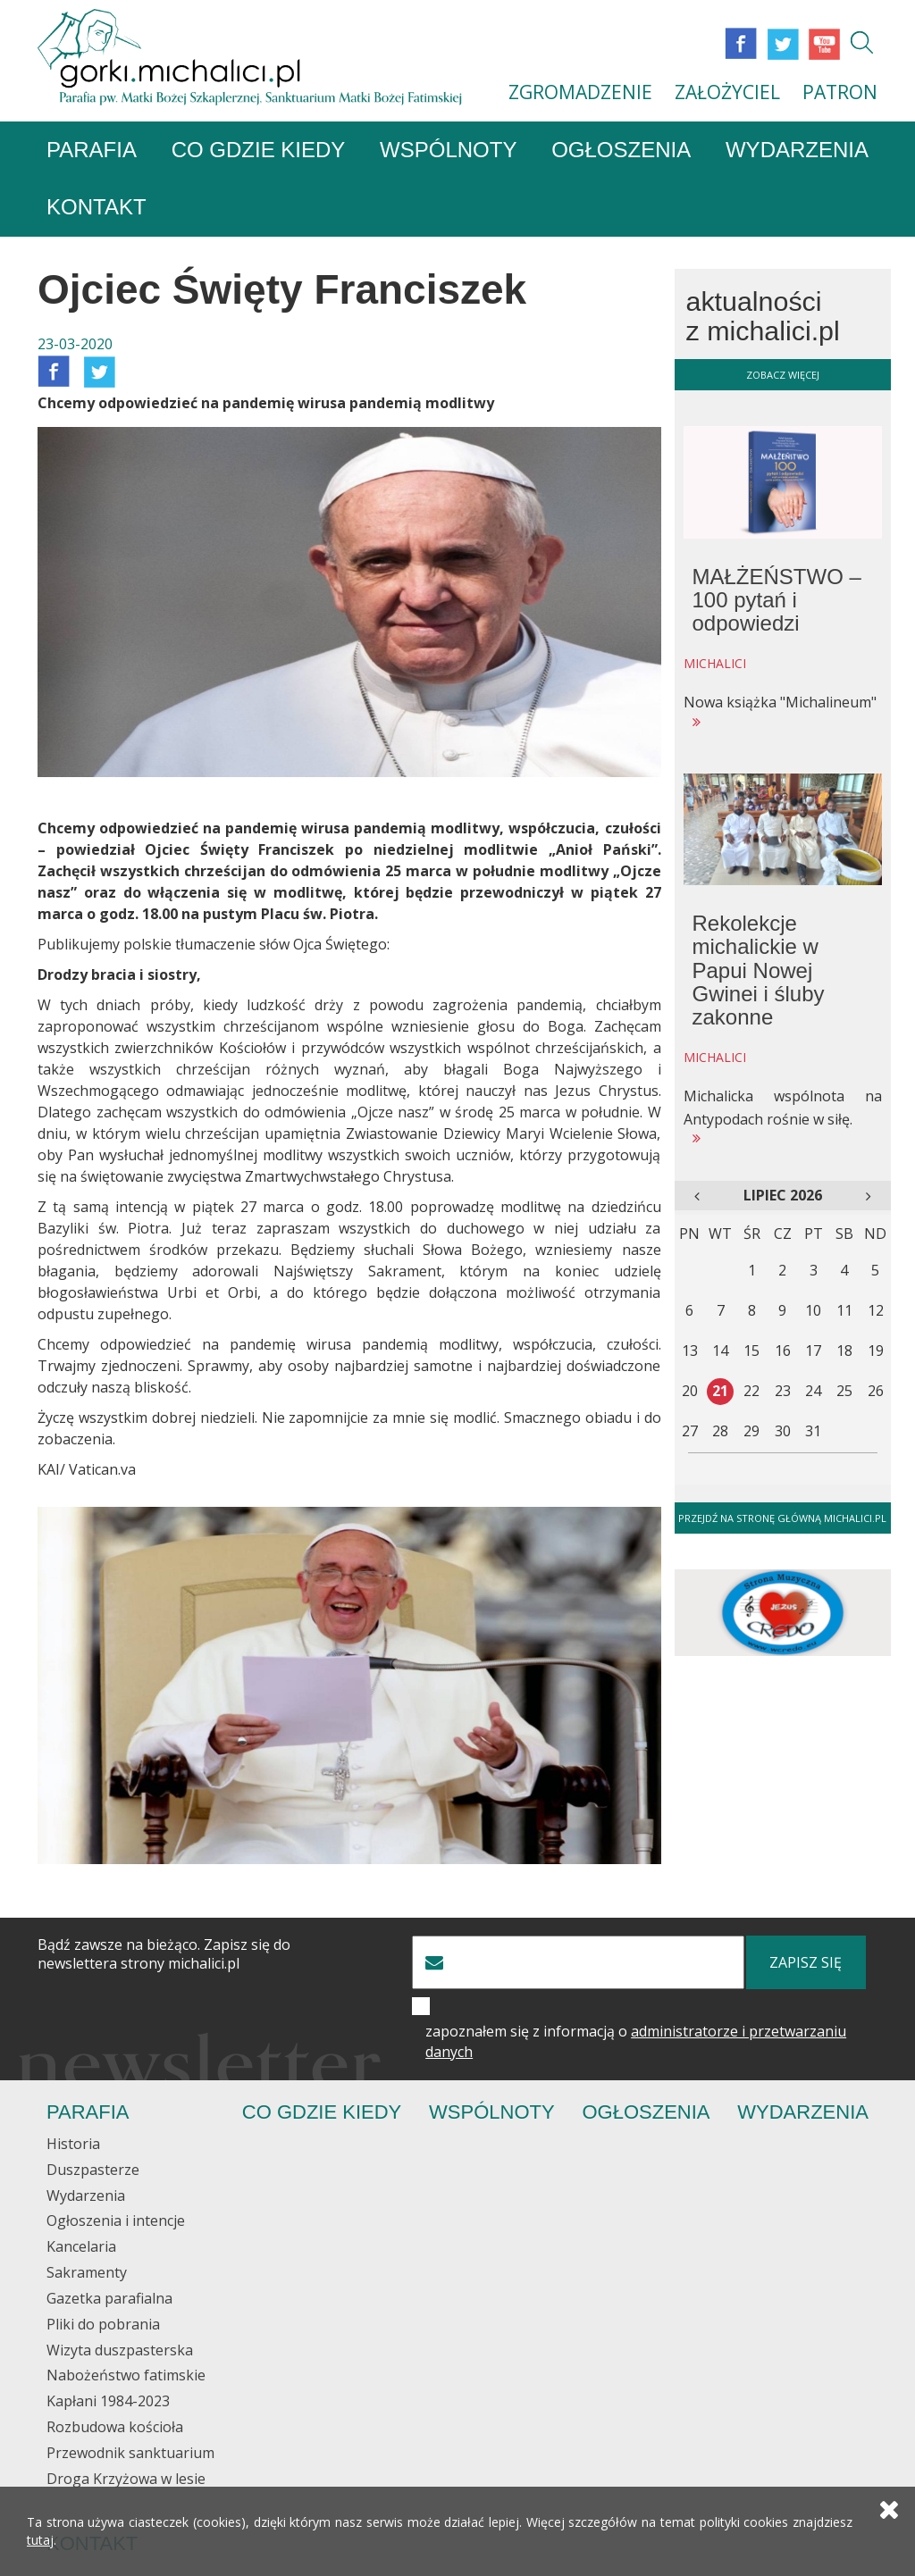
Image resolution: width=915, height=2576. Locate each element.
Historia (73, 2144)
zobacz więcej (782, 374)
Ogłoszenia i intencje (115, 2220)
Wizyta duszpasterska (119, 2350)
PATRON (839, 92)
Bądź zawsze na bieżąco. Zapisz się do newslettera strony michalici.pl (164, 1954)
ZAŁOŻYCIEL (727, 92)
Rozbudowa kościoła (114, 2427)
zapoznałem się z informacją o (635, 2041)
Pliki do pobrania (103, 2324)
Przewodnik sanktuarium (130, 2453)
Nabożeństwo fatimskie (126, 2375)
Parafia (91, 150)
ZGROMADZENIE (580, 92)
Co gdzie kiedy (259, 150)
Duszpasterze (92, 2169)
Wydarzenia (797, 150)
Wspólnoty (448, 150)
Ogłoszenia (621, 150)
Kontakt (96, 207)
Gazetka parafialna (109, 2298)
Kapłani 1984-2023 (108, 2401)
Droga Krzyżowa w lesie (126, 2478)
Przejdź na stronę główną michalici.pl (782, 1518)
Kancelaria (81, 2246)
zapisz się (805, 1962)
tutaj (40, 2539)
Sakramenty (86, 2272)
